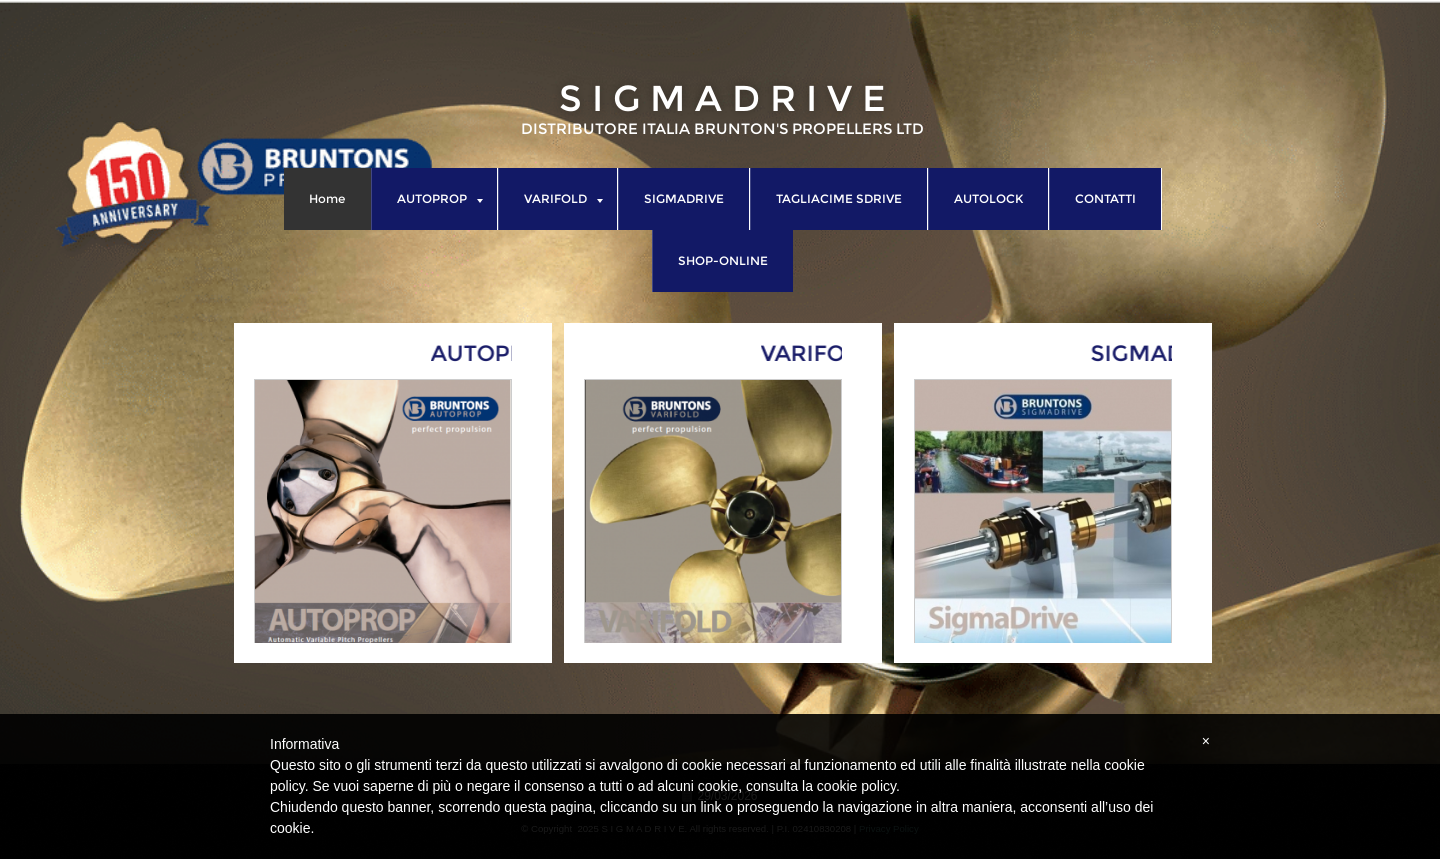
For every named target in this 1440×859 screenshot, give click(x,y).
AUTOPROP (440, 198)
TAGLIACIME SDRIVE (839, 198)
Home (327, 198)
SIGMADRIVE (684, 198)
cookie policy (856, 786)
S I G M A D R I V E (722, 98)
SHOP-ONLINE (723, 260)
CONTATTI (1105, 198)
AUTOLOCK (988, 198)
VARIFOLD (563, 198)
